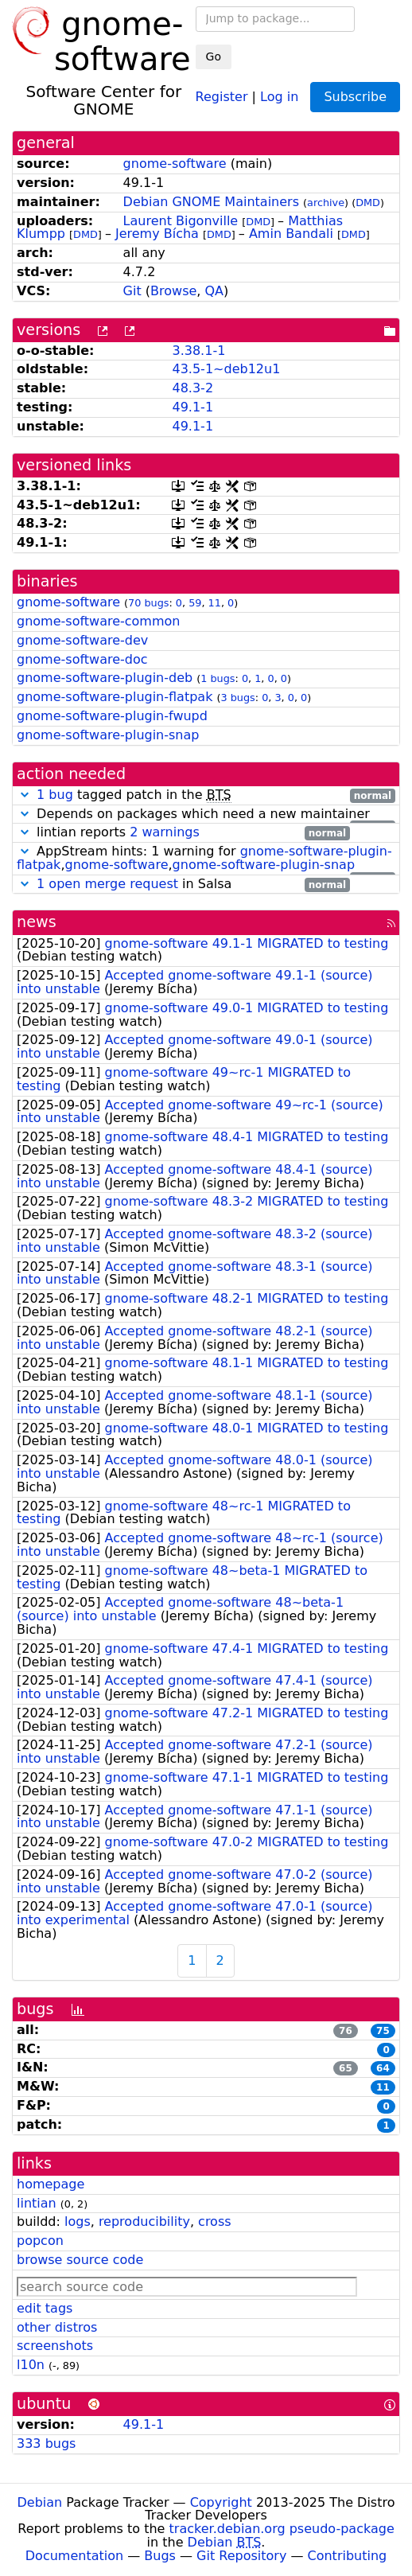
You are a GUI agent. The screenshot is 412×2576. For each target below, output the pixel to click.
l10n (31, 2364)
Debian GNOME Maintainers (211, 201)
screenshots (55, 2345)
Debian (40, 2502)
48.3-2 (192, 388)
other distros (57, 2327)
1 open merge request (107, 883)
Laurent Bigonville (181, 220)
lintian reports (183, 833)
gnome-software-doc (82, 659)
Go (213, 56)
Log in (279, 95)
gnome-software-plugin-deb (104, 677)
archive (325, 202)
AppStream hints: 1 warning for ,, (206, 858)
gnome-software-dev (82, 640)
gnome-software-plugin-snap (108, 734)
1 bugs (217, 678)
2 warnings (165, 832)
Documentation (74, 2555)
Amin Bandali (291, 233)
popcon (40, 2240)
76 (345, 2030)
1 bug (55, 794)
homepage (50, 2184)
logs (77, 2221)
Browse (173, 290)
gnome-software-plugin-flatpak (114, 696)
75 (383, 2030)
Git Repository (241, 2555)
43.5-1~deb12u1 (226, 368)
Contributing (347, 2555)
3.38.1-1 (198, 350)
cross (214, 2221)
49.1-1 (192, 407)
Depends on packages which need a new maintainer (206, 814)
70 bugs (148, 603)
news (36, 922)
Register (222, 95)
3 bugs (238, 697)
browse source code (80, 2259)
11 (214, 603)
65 (345, 2068)
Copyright (221, 2502)
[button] (25, 794)
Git (132, 290)
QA (214, 290)
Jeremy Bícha (157, 233)
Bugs (160, 2555)
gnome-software (175, 163)
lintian (36, 2203)
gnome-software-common (98, 621)
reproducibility (144, 2221)
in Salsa (183, 884)
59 (195, 603)
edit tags (44, 2308)
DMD (368, 202)
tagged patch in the (206, 795)
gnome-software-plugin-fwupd (112, 715)
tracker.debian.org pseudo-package (282, 2528)
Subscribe (355, 96)
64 (383, 2068)
